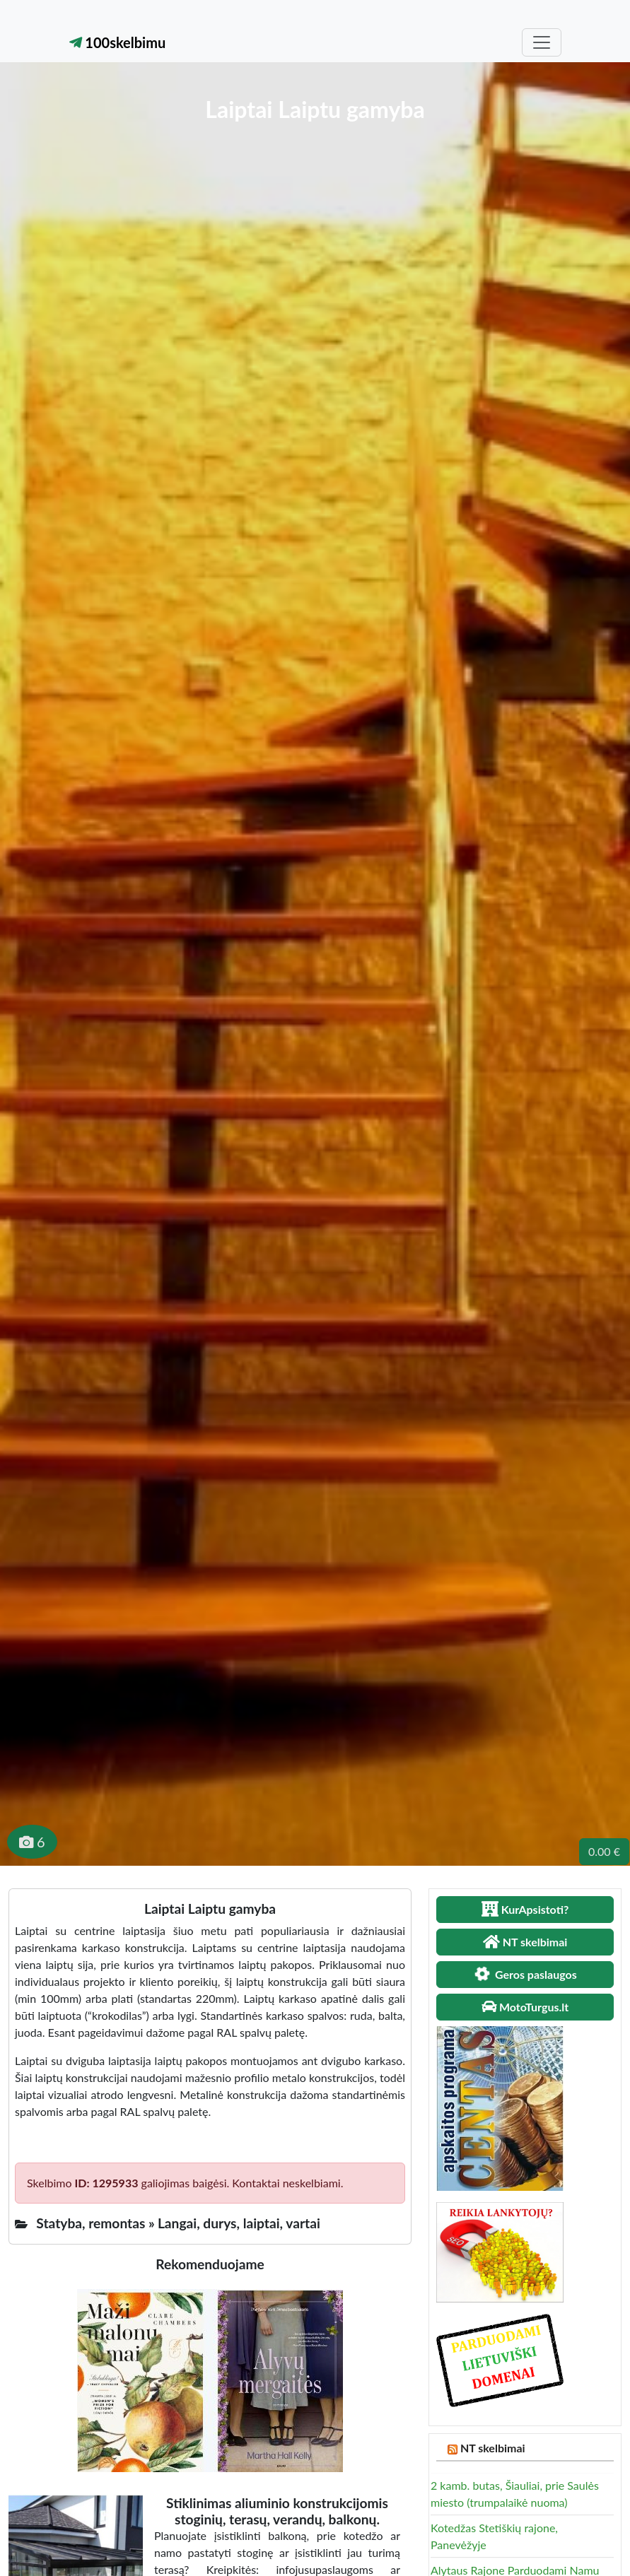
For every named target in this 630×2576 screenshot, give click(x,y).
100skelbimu (117, 42)
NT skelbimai (492, 2447)
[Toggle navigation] (541, 42)
